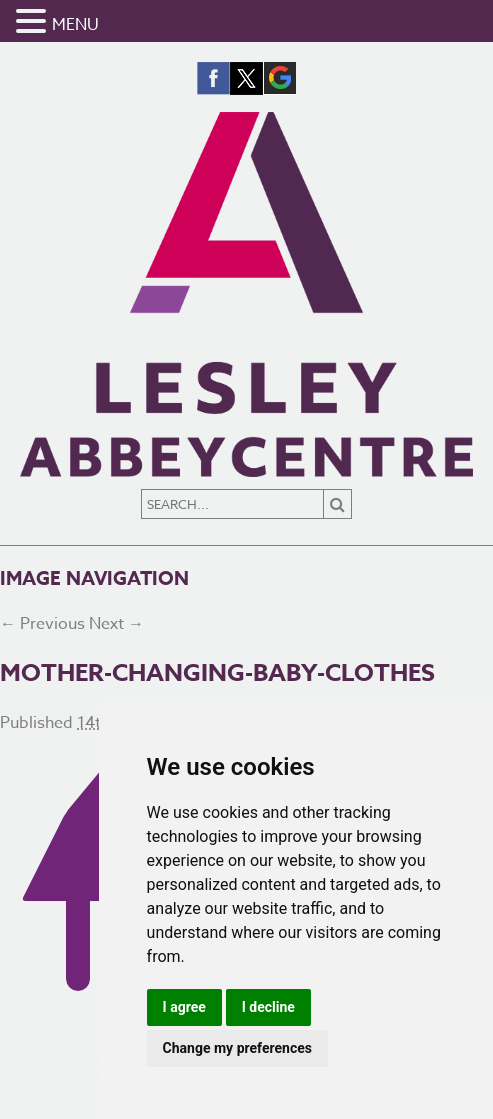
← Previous (42, 624)
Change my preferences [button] (237, 1048)
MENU (75, 25)
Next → (116, 624)
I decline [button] (268, 1007)
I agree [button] (184, 1007)
